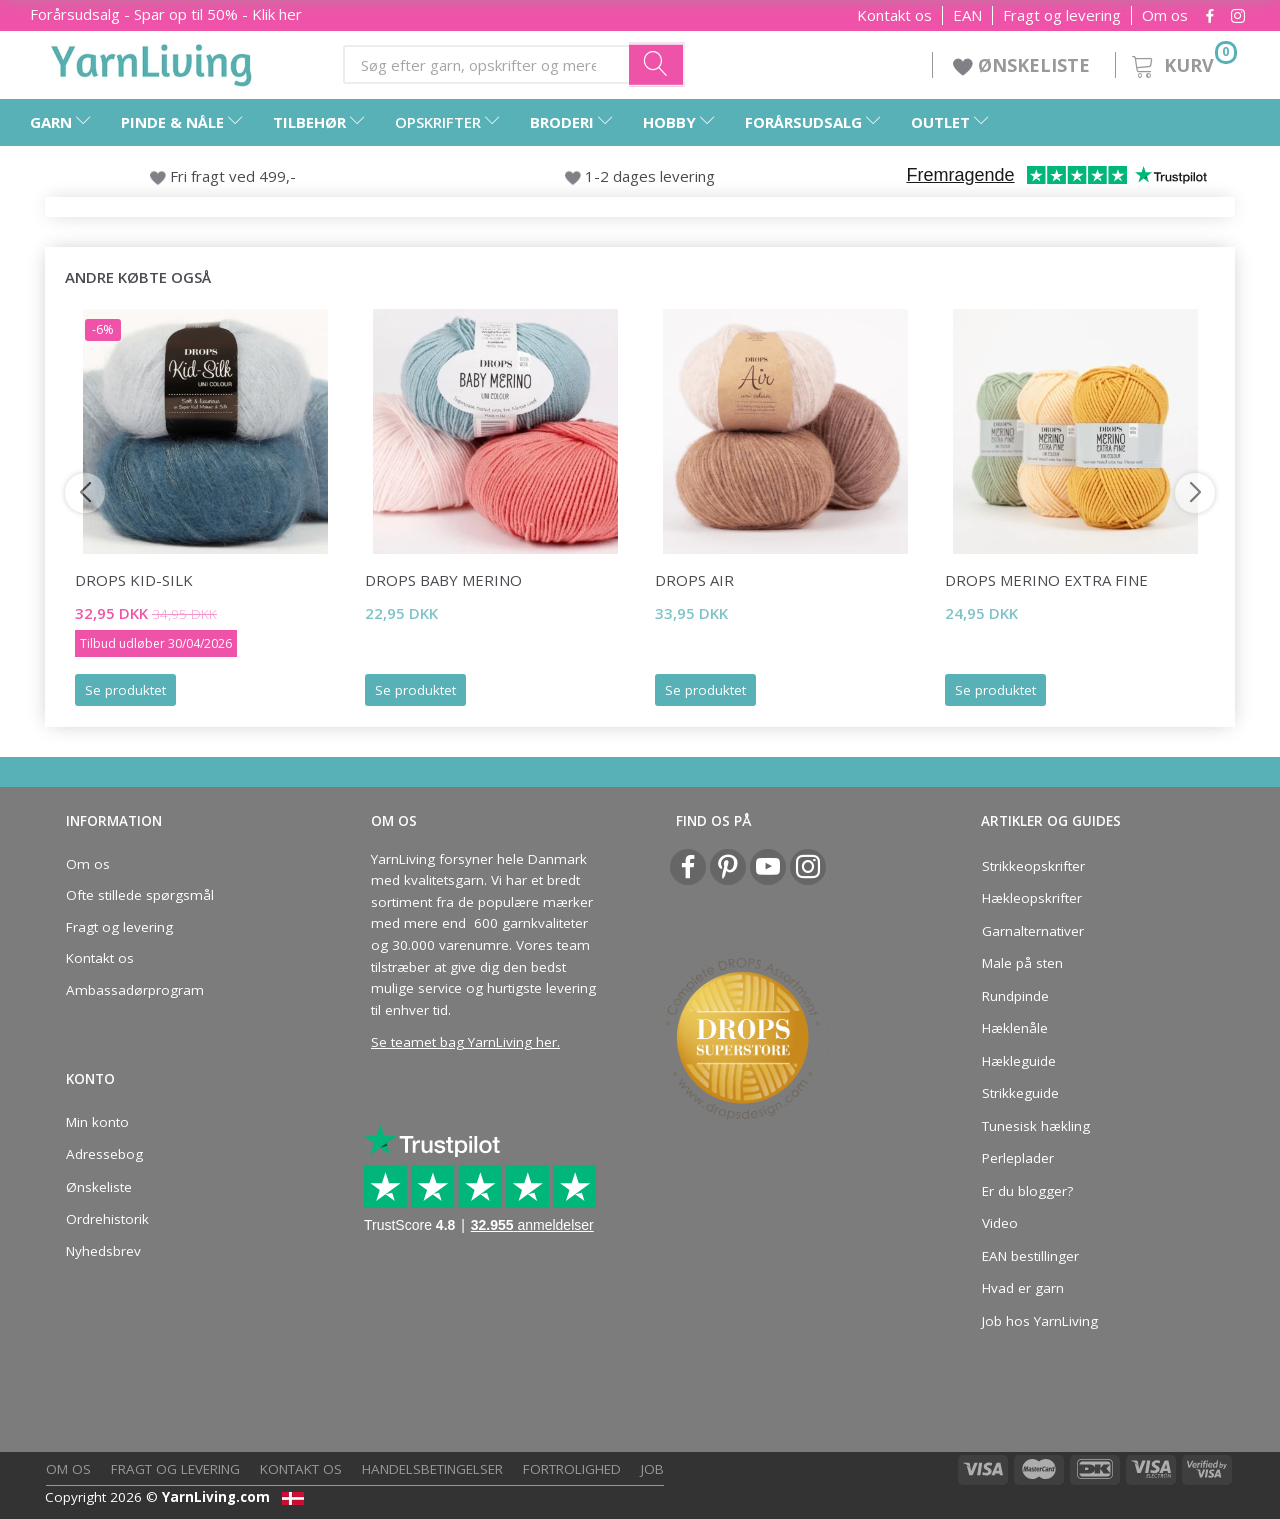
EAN (967, 15)
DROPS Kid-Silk (134, 580)
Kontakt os (894, 15)
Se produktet (125, 690)
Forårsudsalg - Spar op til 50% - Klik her (166, 14)
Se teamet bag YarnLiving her (464, 1042)
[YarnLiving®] (152, 61)
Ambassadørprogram (135, 990)
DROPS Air (694, 580)
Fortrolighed (572, 1469)
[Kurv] (1182, 62)
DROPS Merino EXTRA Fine (1046, 580)
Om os (1165, 15)
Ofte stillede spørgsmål (140, 895)
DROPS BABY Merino (443, 580)
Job (652, 1469)
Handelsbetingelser (432, 1469)
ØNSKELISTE (1024, 65)
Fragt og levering (1062, 15)
